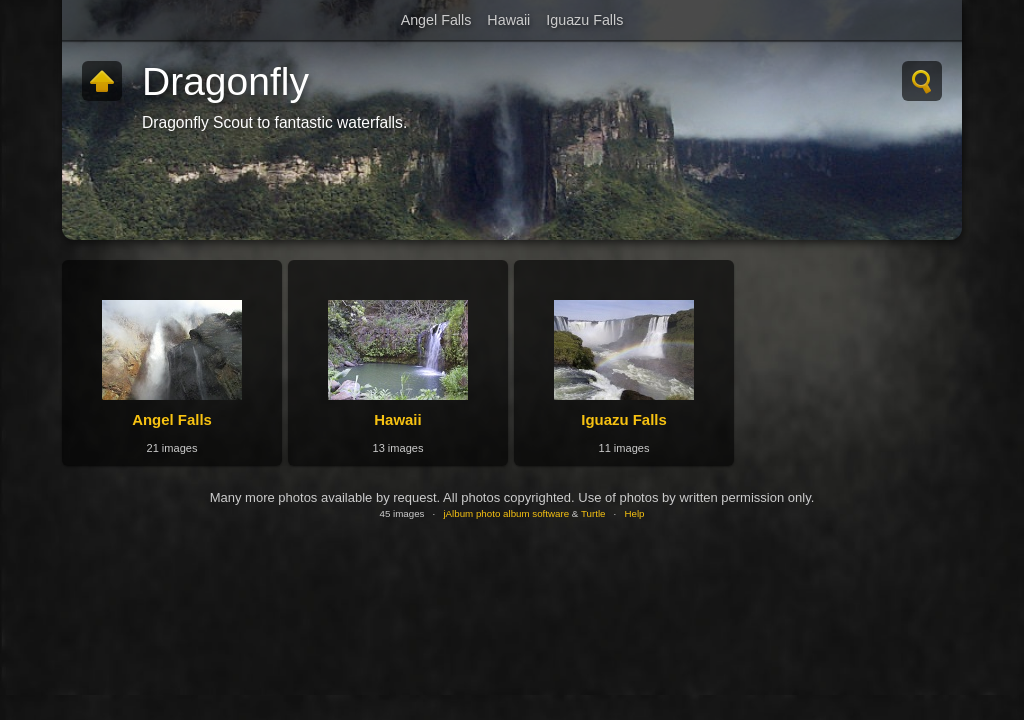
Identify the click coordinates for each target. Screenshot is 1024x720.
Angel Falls (436, 20)
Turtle (593, 513)
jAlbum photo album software (506, 513)
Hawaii (508, 20)
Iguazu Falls (584, 20)
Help (634, 513)
